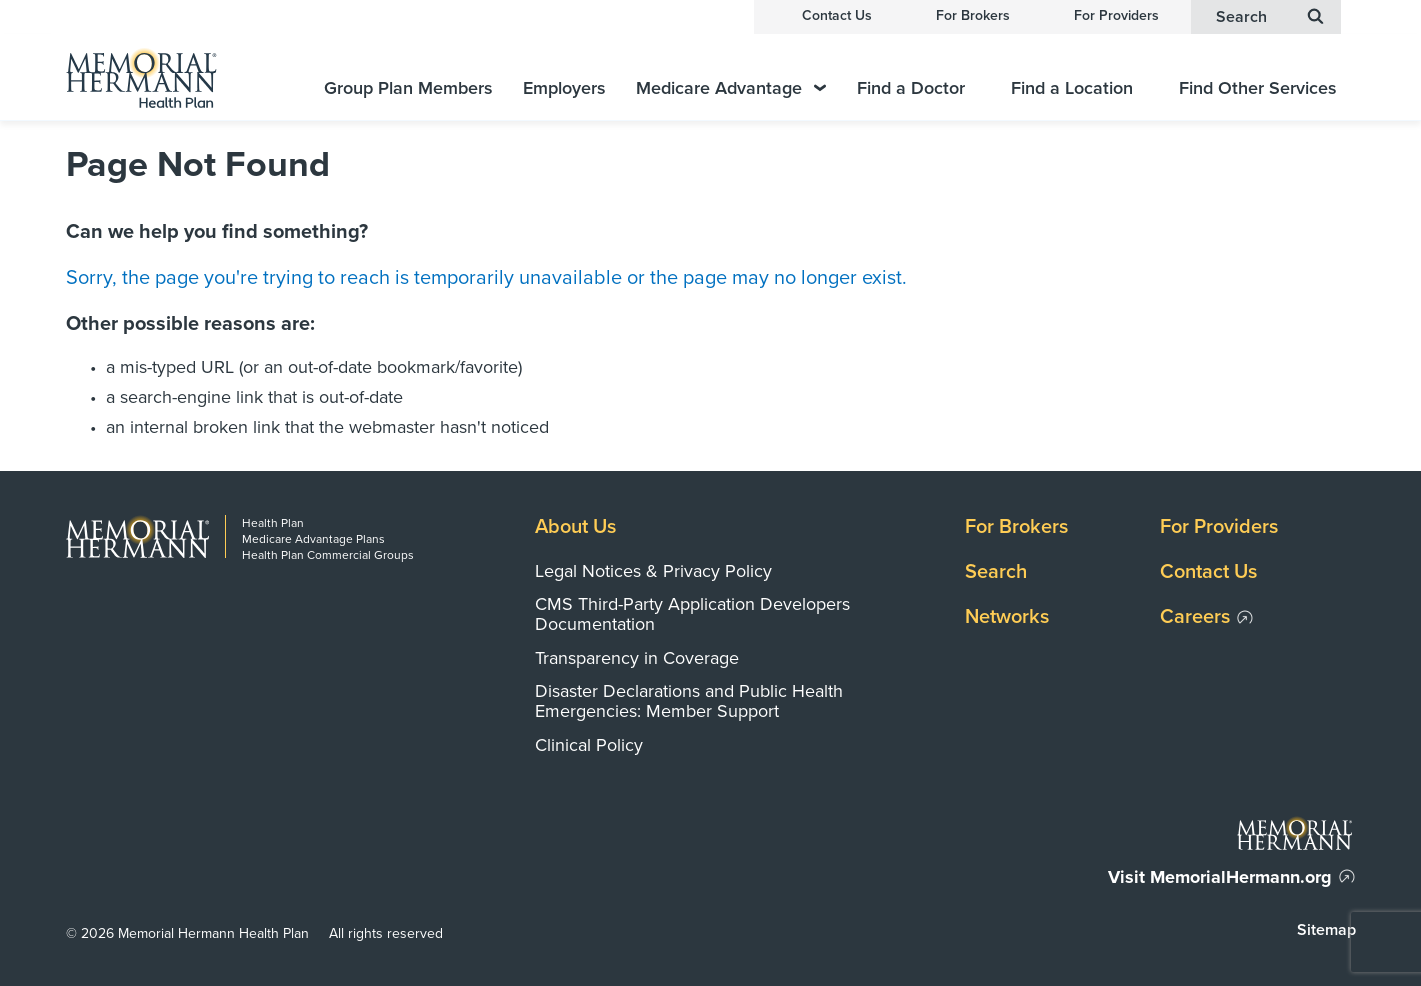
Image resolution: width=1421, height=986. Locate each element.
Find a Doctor (911, 88)
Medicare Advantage (731, 88)
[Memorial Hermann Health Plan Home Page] (166, 77)
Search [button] (1270, 16)
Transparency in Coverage (637, 658)
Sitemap (1326, 930)
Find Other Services (1258, 88)
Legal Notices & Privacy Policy (653, 571)
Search (996, 572)
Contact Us (837, 15)
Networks (1007, 617)
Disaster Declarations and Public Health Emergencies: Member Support (689, 701)
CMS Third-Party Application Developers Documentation (692, 614)
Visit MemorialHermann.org (1220, 877)
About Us (575, 527)
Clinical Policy (589, 745)
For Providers (1116, 15)
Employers (564, 88)
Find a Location (1072, 88)
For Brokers (973, 15)
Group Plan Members (408, 88)
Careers (1195, 617)
